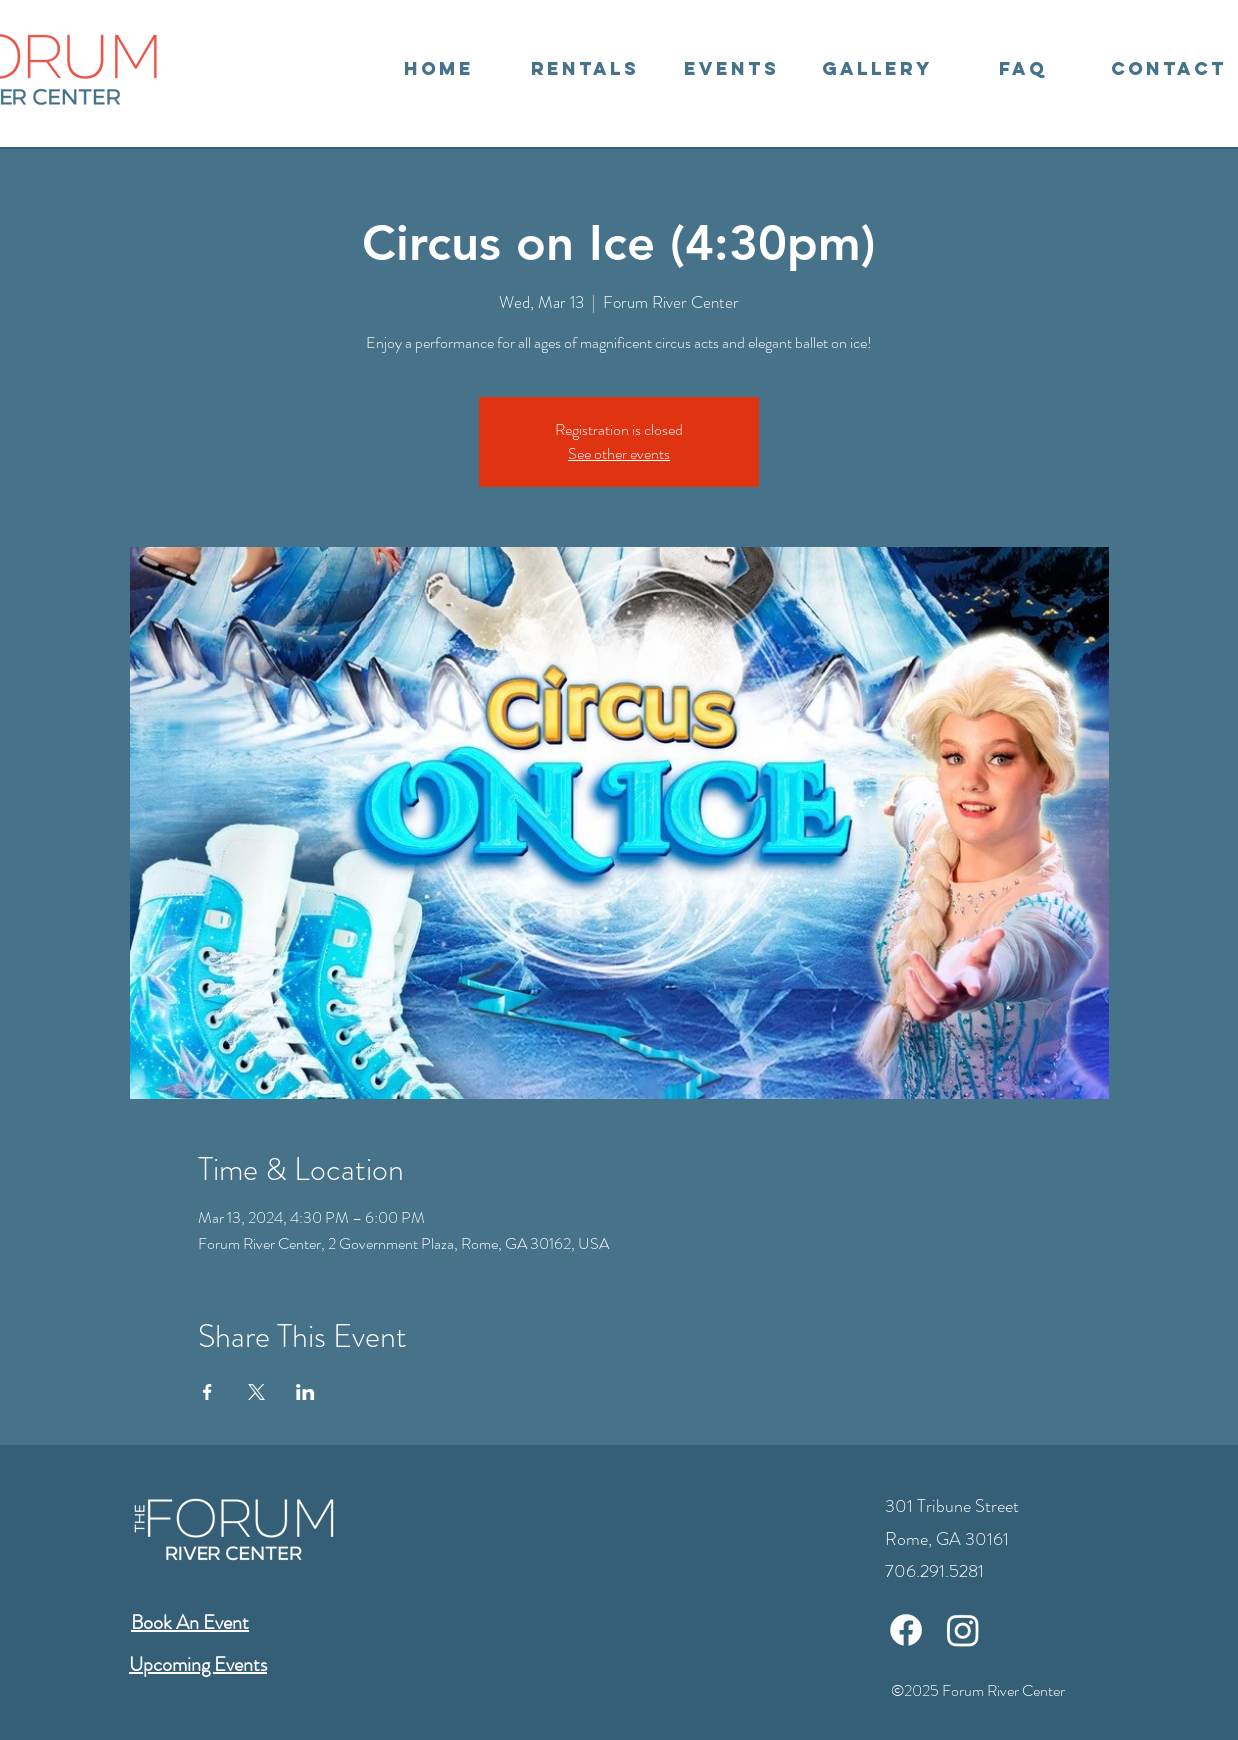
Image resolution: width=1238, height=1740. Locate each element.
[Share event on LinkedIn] (305, 1392)
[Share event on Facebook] (207, 1392)
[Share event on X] (256, 1392)
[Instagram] (963, 1630)
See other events (619, 453)
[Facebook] (906, 1630)
